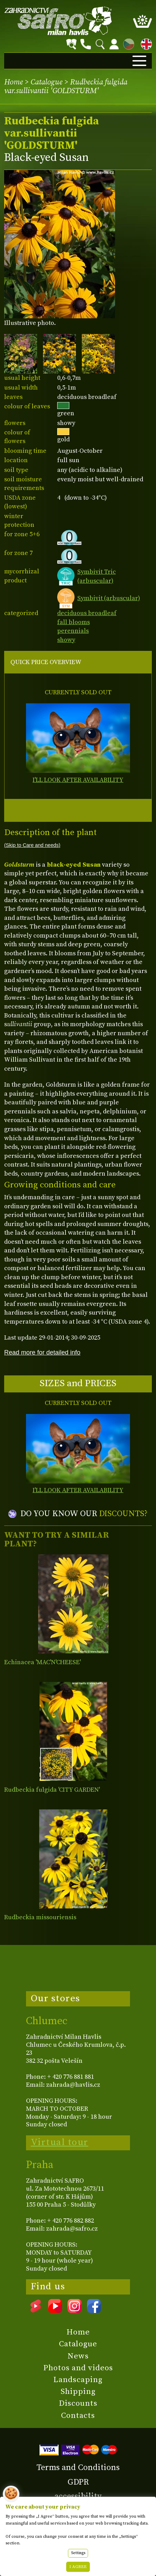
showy (66, 640)
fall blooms (73, 622)
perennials (73, 631)
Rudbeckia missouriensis (40, 1917)
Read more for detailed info (42, 1352)
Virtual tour (59, 2142)
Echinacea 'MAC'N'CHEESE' (42, 1662)
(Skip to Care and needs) (32, 845)
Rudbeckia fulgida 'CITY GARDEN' (52, 1790)
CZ (127, 43)
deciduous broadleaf (86, 613)
